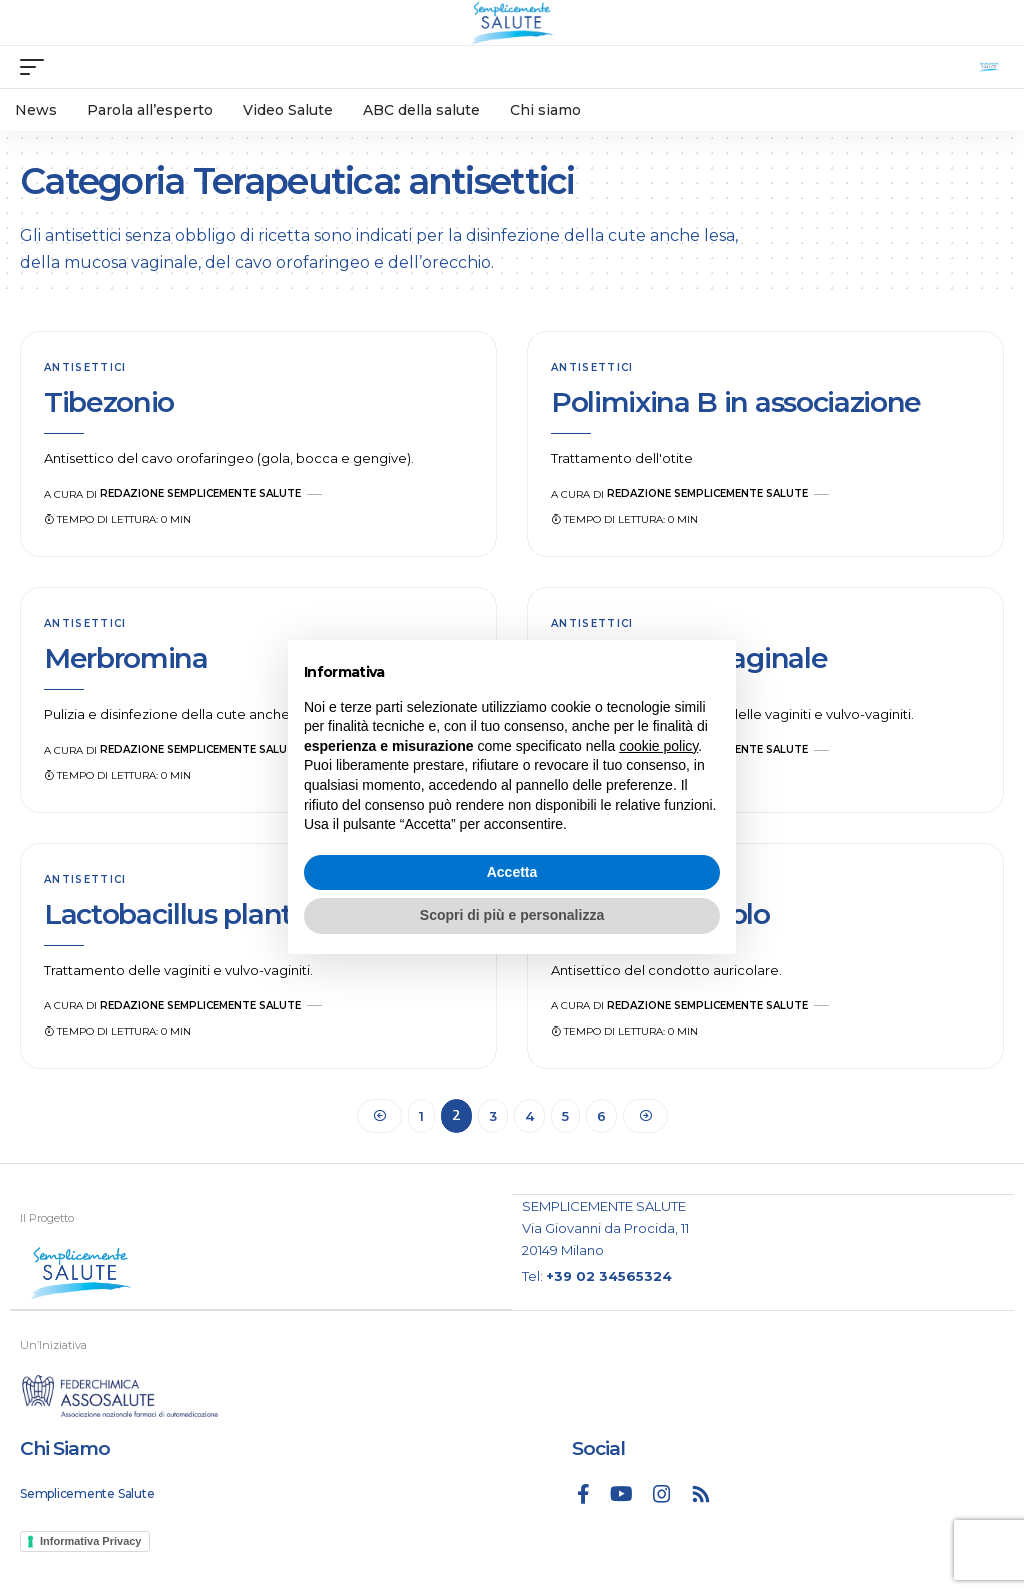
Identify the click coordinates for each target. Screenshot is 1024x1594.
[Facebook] (583, 1494)
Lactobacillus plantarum (203, 914)
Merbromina (126, 658)
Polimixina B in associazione (736, 402)
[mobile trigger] (37, 67)
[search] (989, 67)
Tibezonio (109, 402)
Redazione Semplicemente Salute (200, 493)
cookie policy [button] (658, 746)
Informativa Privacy (91, 1541)
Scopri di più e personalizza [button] (512, 915)
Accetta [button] (512, 872)
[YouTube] (621, 1494)
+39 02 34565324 (609, 1276)
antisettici (85, 367)
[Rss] (701, 1494)
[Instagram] (662, 1494)
